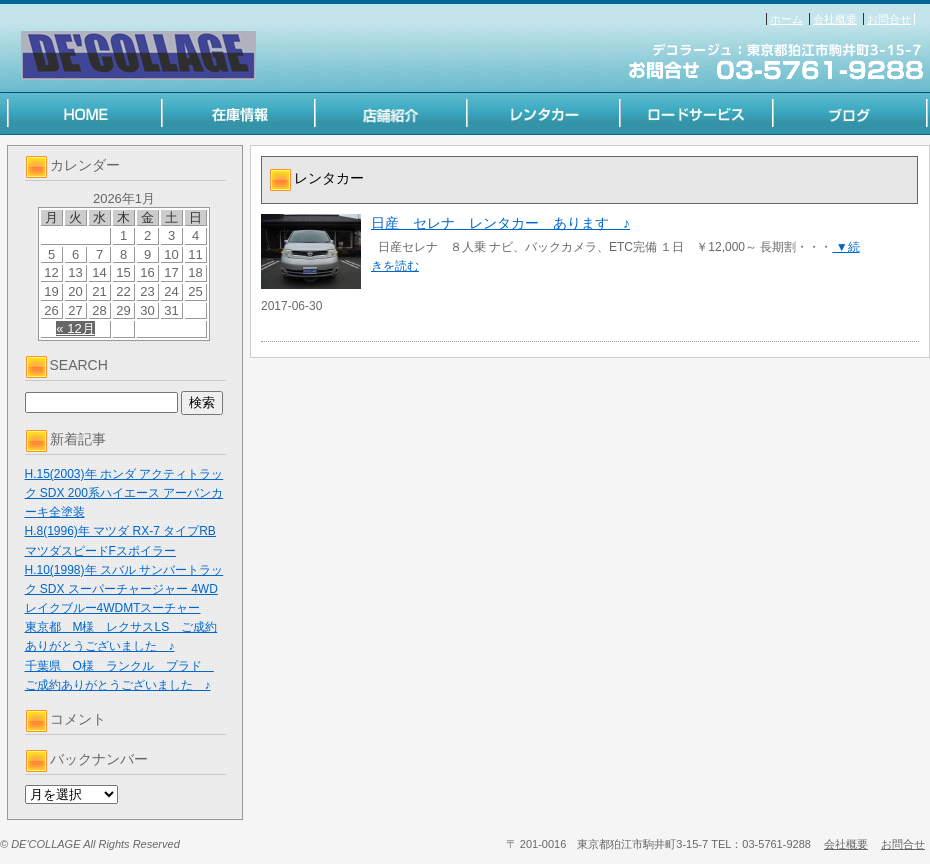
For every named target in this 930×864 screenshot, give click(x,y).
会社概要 (835, 19)
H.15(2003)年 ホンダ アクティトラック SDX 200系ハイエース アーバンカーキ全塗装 (124, 493)
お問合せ (889, 19)
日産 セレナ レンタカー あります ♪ (500, 223)
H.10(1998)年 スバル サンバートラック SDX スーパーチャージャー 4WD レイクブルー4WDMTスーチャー (124, 589)
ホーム (786, 19)
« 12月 (75, 328)
